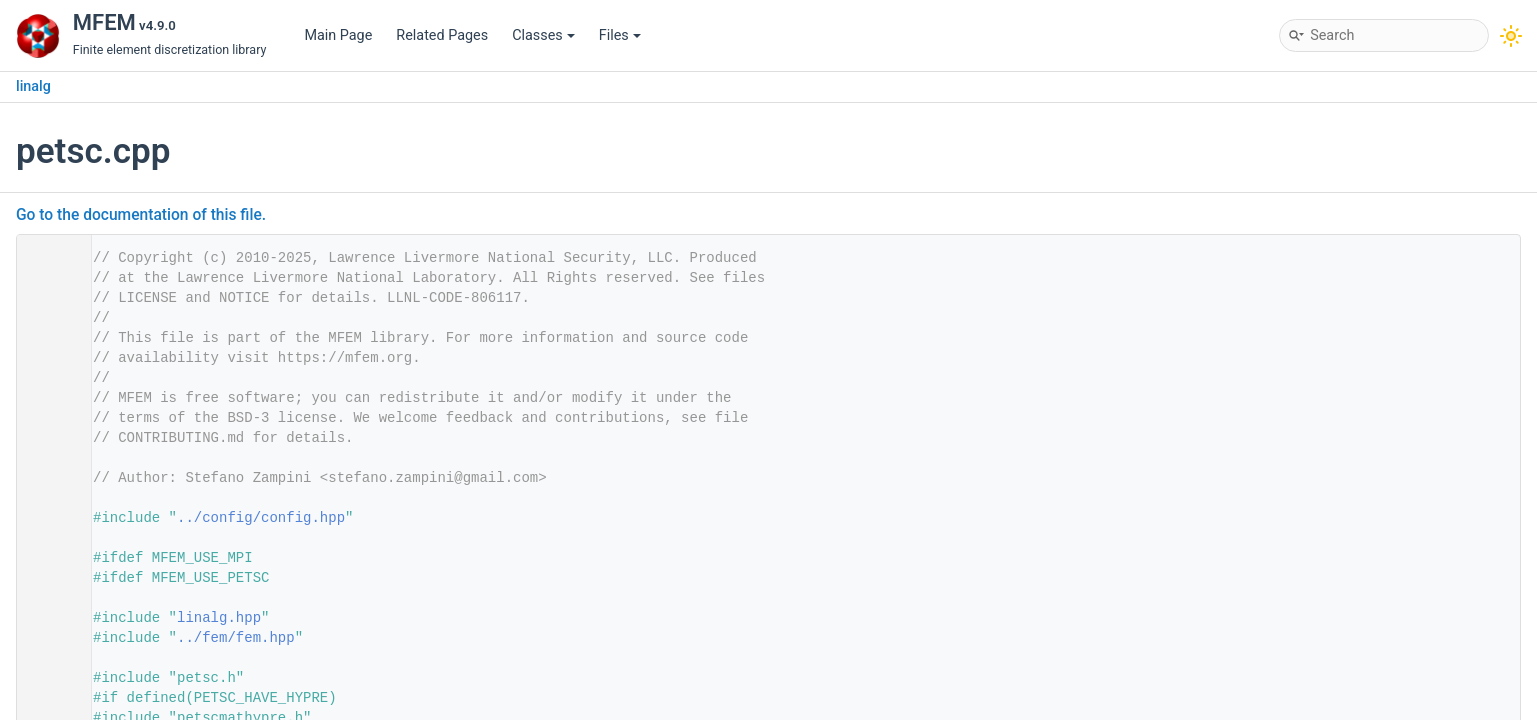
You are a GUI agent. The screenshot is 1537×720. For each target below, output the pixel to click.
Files (620, 35)
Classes (543, 35)
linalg (33, 86)
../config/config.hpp (261, 518)
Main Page (338, 35)
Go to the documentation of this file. (141, 215)
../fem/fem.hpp (236, 638)
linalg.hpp (219, 618)
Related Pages (442, 35)
